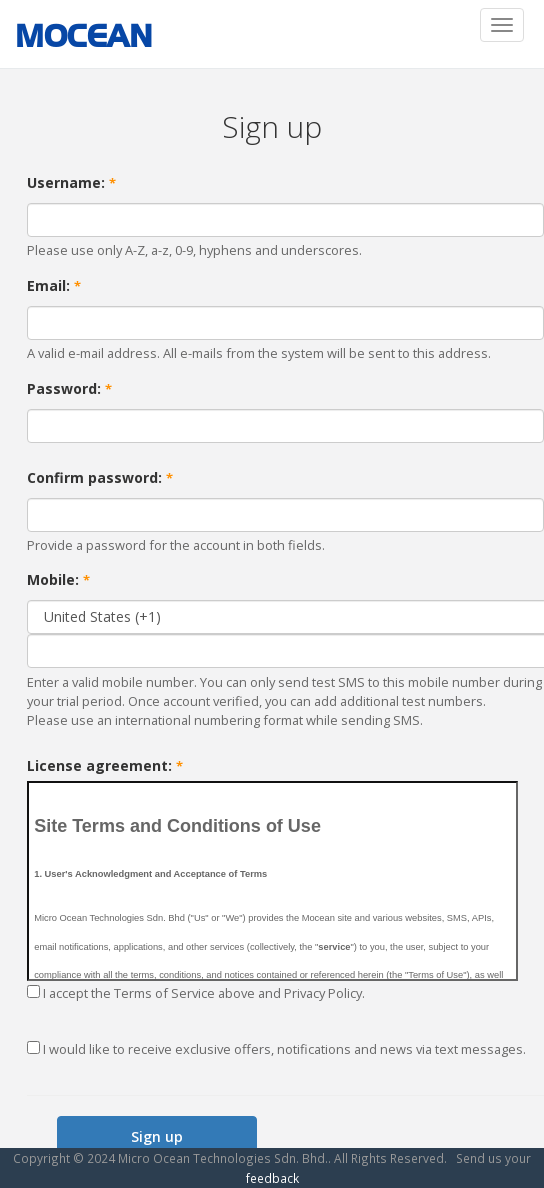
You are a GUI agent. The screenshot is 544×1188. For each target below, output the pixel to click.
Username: (71, 182)
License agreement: (105, 765)
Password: (69, 388)
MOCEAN (83, 36)
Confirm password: (100, 477)
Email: (54, 285)
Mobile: (58, 579)
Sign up (157, 1136)
